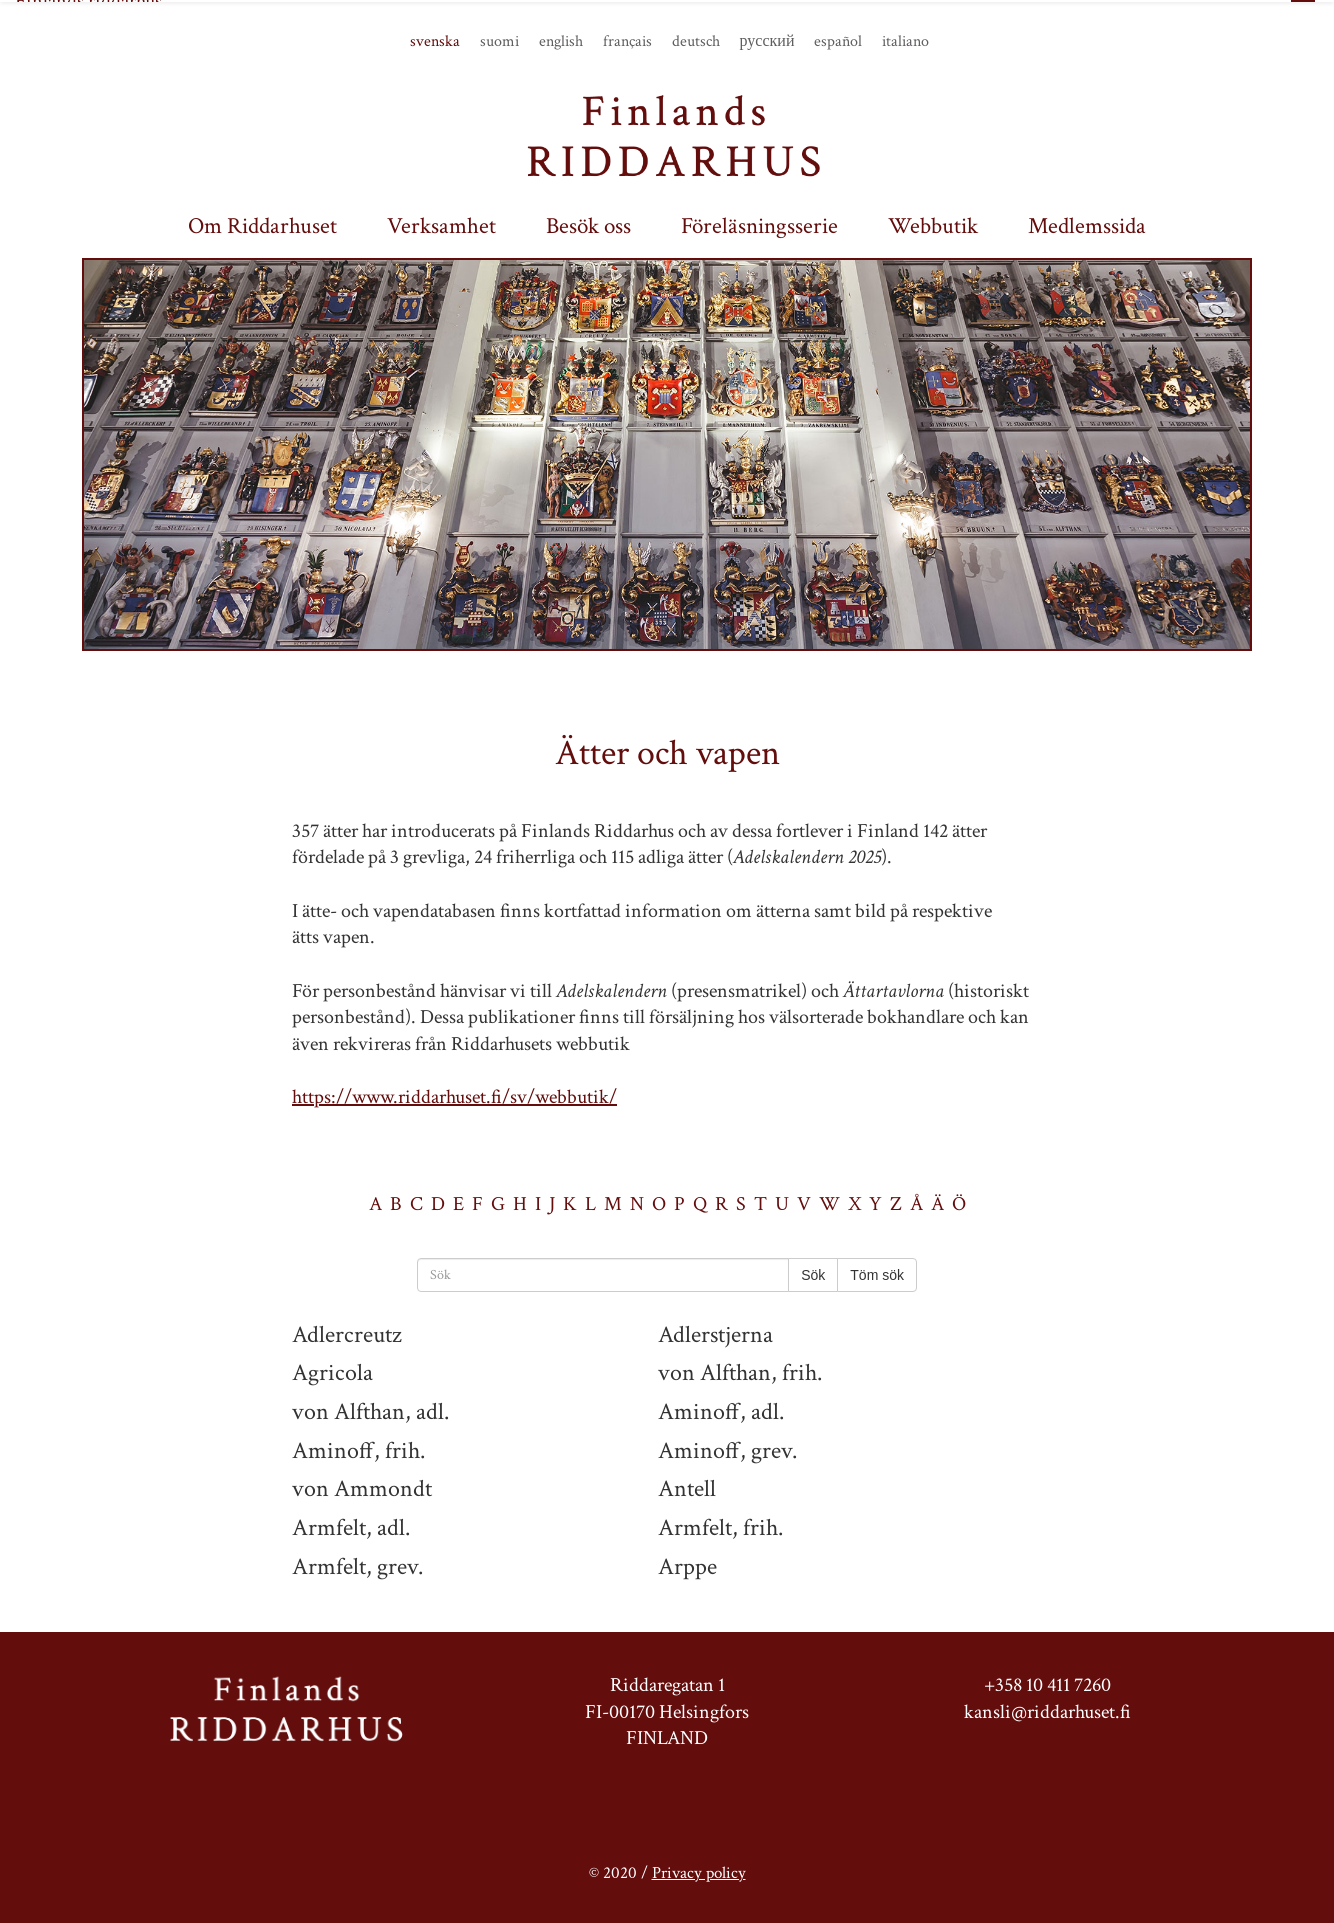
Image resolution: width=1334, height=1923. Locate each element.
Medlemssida (1087, 224)
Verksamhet (441, 224)
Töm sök (877, 1272)
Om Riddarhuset (262, 224)
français (627, 40)
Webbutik (933, 224)
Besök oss (588, 224)
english (561, 40)
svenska (435, 40)
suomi (499, 40)
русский (767, 40)
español (838, 40)
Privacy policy (699, 1870)
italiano (905, 40)
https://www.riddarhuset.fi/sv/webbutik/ (454, 1095)
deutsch (696, 40)
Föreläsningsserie (759, 224)
